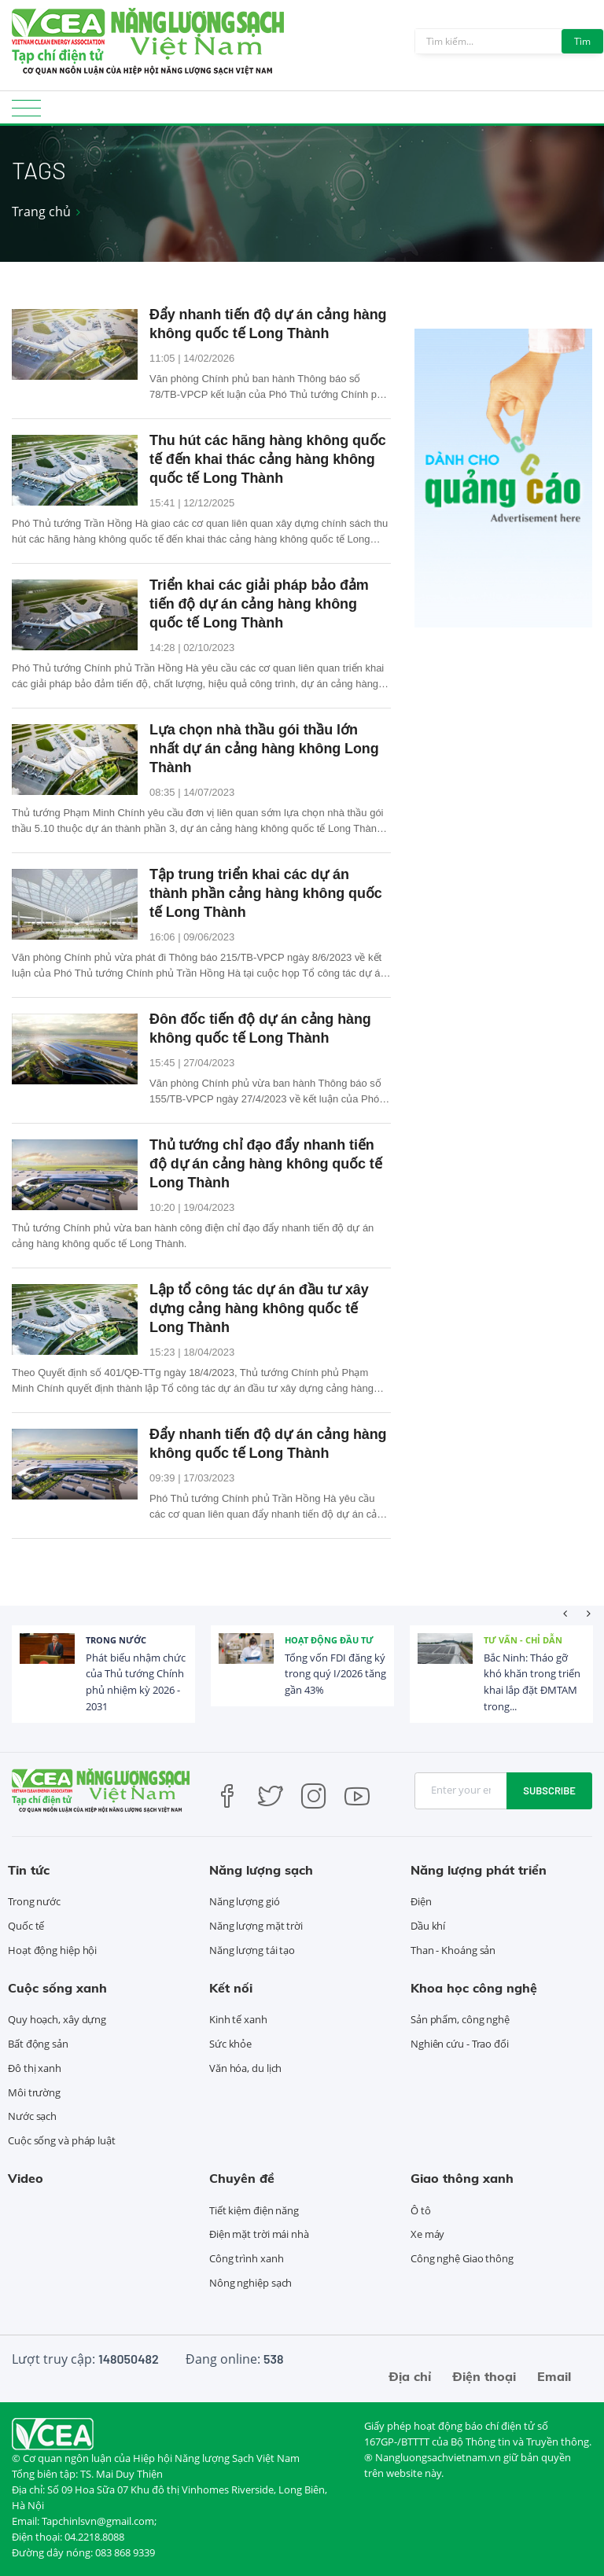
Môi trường (34, 2092)
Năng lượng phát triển (479, 1870)
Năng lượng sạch (261, 1870)
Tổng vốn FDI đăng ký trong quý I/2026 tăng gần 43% (335, 1674)
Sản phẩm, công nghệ (460, 2019)
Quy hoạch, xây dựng (57, 2019)
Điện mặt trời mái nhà (259, 2234)
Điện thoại (484, 2376)
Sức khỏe (230, 2044)
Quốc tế (26, 1926)
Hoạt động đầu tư (329, 1640)
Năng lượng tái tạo (252, 1950)
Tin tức (29, 1870)
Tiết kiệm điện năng (254, 2210)
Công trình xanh (246, 2258)
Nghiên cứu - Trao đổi (460, 2044)
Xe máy (427, 2234)
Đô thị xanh (34, 2068)
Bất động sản (38, 2044)
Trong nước (116, 1640)
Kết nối (230, 1988)
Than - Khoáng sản (453, 1950)
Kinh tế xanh (238, 2019)
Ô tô (421, 2210)
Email (554, 2376)
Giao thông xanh (462, 2178)
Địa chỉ (410, 2376)
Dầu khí (428, 1926)
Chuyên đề (241, 2178)
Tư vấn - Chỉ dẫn (523, 1640)
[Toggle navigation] (26, 113)
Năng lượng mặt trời (256, 1926)
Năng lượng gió (244, 1901)
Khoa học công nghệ (474, 1988)
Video (25, 2178)
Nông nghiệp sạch (250, 2283)
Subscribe (549, 1790)
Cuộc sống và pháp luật (62, 2140)
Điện (421, 1901)
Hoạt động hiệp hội (52, 1950)
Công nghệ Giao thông (462, 2258)
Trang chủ (41, 211)
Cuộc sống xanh (57, 1988)
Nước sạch (32, 2116)
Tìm (582, 41)
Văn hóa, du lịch (245, 2068)
